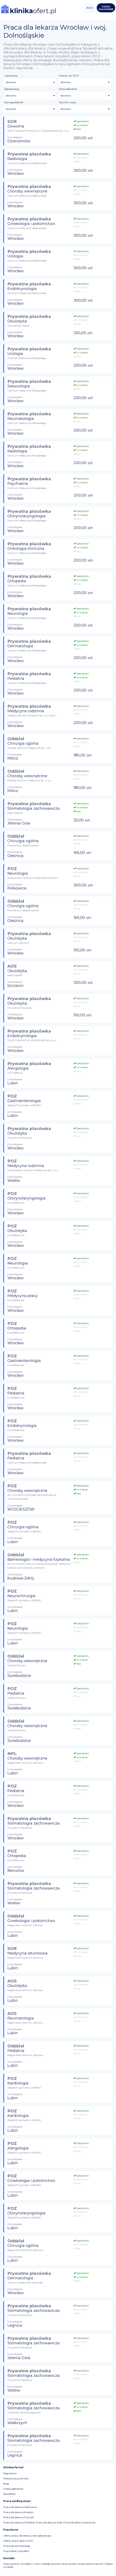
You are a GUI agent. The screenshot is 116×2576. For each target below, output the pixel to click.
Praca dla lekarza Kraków (18, 2512)
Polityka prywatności (16, 2478)
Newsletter (9, 2493)
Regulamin (10, 2473)
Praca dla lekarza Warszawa (20, 2507)
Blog (6, 2483)
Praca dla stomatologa (16, 2545)
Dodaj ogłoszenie (13, 2488)
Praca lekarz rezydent (16, 2551)
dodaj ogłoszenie (106, 8)
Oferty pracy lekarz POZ (18, 2540)
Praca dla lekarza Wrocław (19, 2522)
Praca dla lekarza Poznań (18, 2517)
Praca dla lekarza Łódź (49, 2522)
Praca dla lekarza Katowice (79, 2522)
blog (90, 8)
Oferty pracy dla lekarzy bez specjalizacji (27, 2535)
